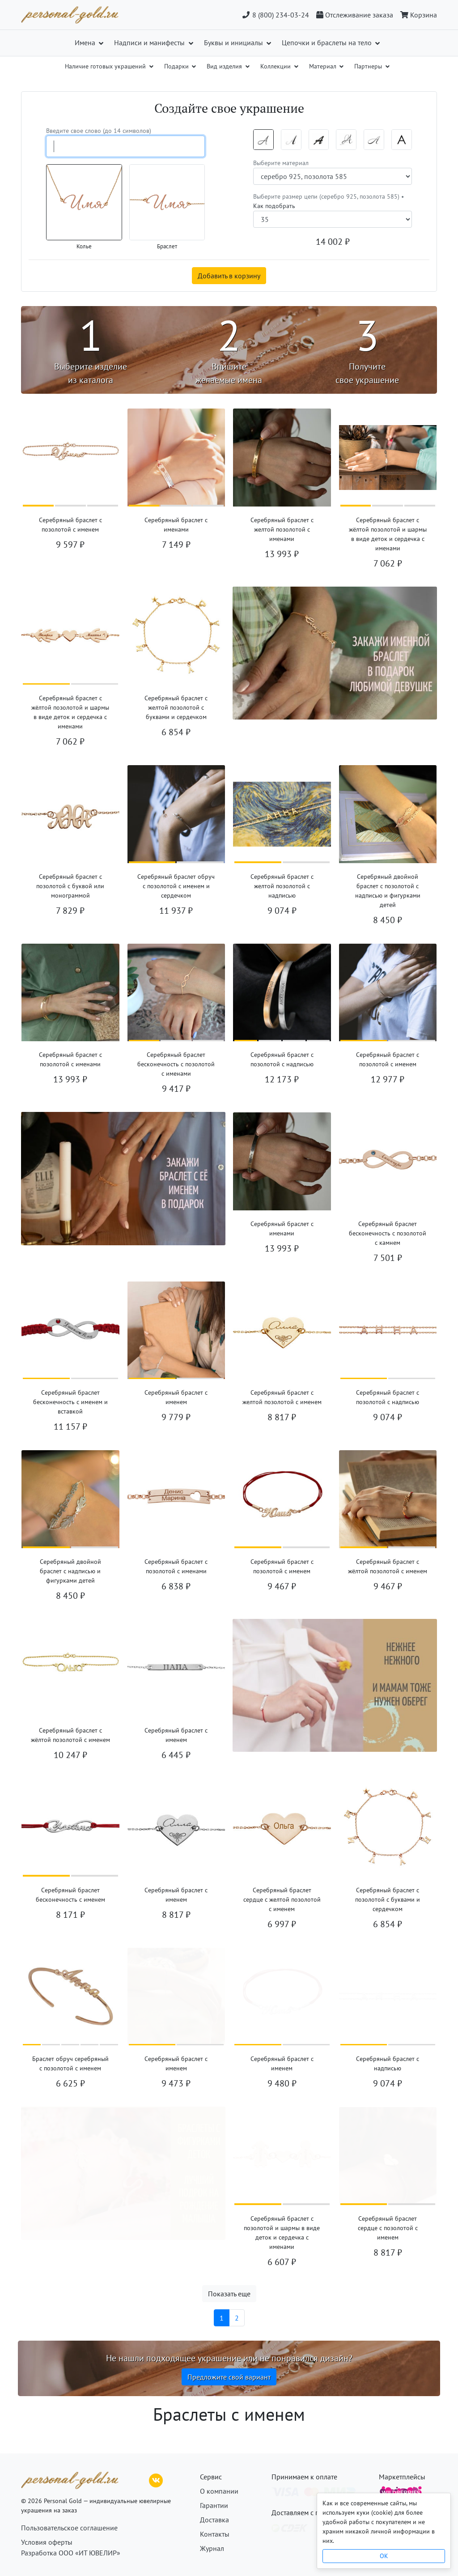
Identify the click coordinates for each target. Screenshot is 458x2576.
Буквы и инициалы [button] (234, 42)
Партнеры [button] (369, 66)
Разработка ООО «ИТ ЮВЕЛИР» (70, 2552)
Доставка (214, 2519)
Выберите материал (281, 163)
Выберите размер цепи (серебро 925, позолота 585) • (328, 201)
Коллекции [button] (276, 66)
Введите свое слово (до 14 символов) (98, 131)
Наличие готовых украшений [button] (106, 66)
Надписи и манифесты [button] (150, 42)
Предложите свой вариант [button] (229, 2376)
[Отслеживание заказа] (355, 15)
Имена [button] (86, 42)
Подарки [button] (177, 66)
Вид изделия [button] (225, 66)
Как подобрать (274, 206)
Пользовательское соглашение (69, 2527)
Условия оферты (46, 2542)
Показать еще (229, 2293)
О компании (219, 2491)
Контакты (214, 2533)
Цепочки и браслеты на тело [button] (327, 42)
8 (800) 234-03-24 (275, 14)
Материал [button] (323, 66)
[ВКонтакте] (156, 2479)
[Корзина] (417, 15)
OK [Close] (384, 2556)
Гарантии (214, 2505)
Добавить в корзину (229, 275)
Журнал (212, 2548)
